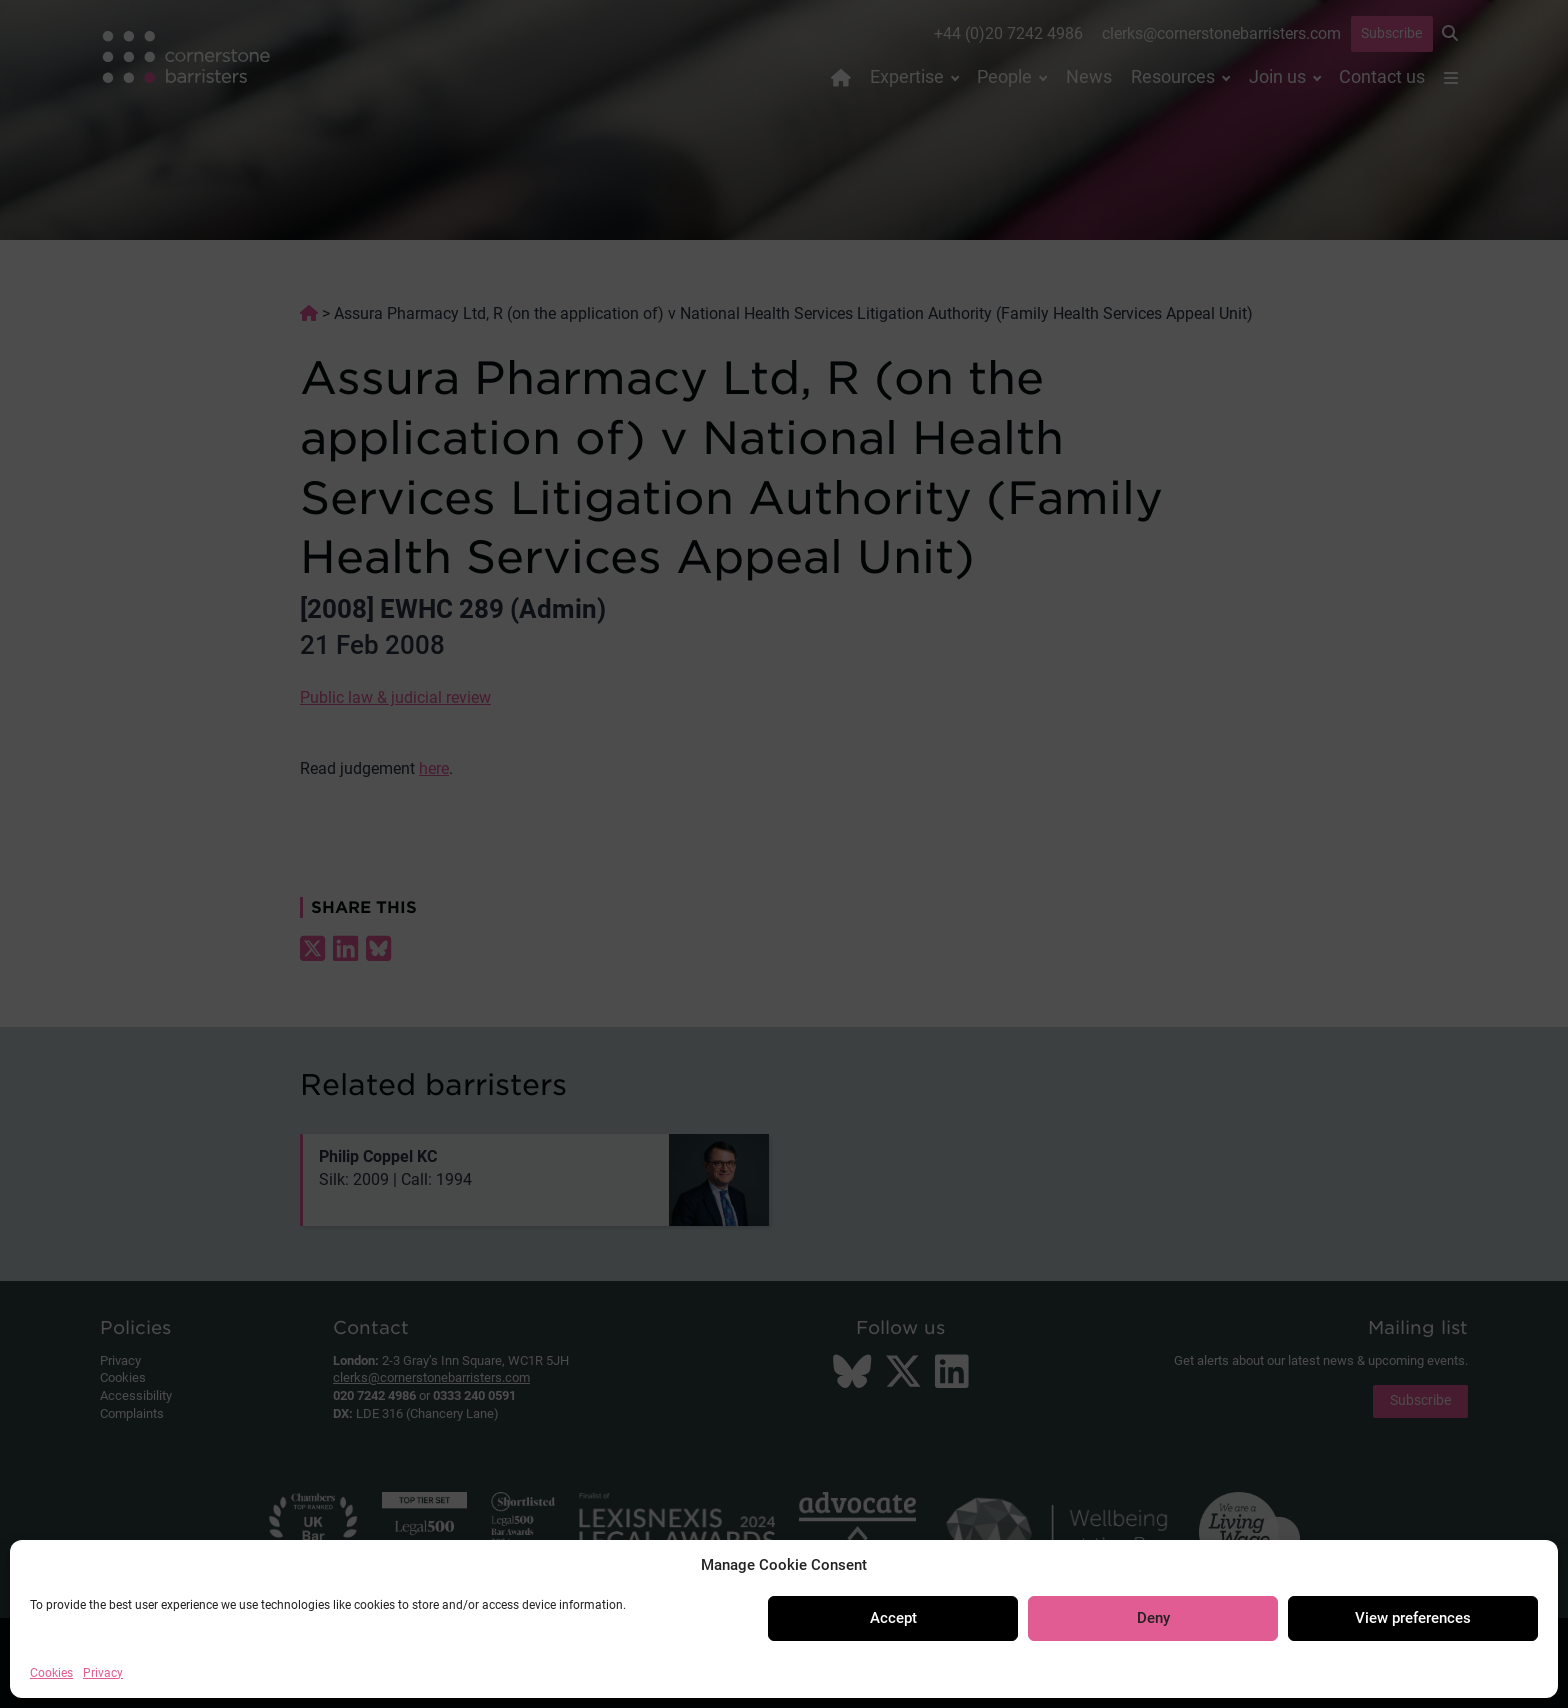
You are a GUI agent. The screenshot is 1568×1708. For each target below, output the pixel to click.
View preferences (1413, 1618)
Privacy (103, 1673)
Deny (1153, 1618)
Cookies (51, 1673)
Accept (893, 1618)
